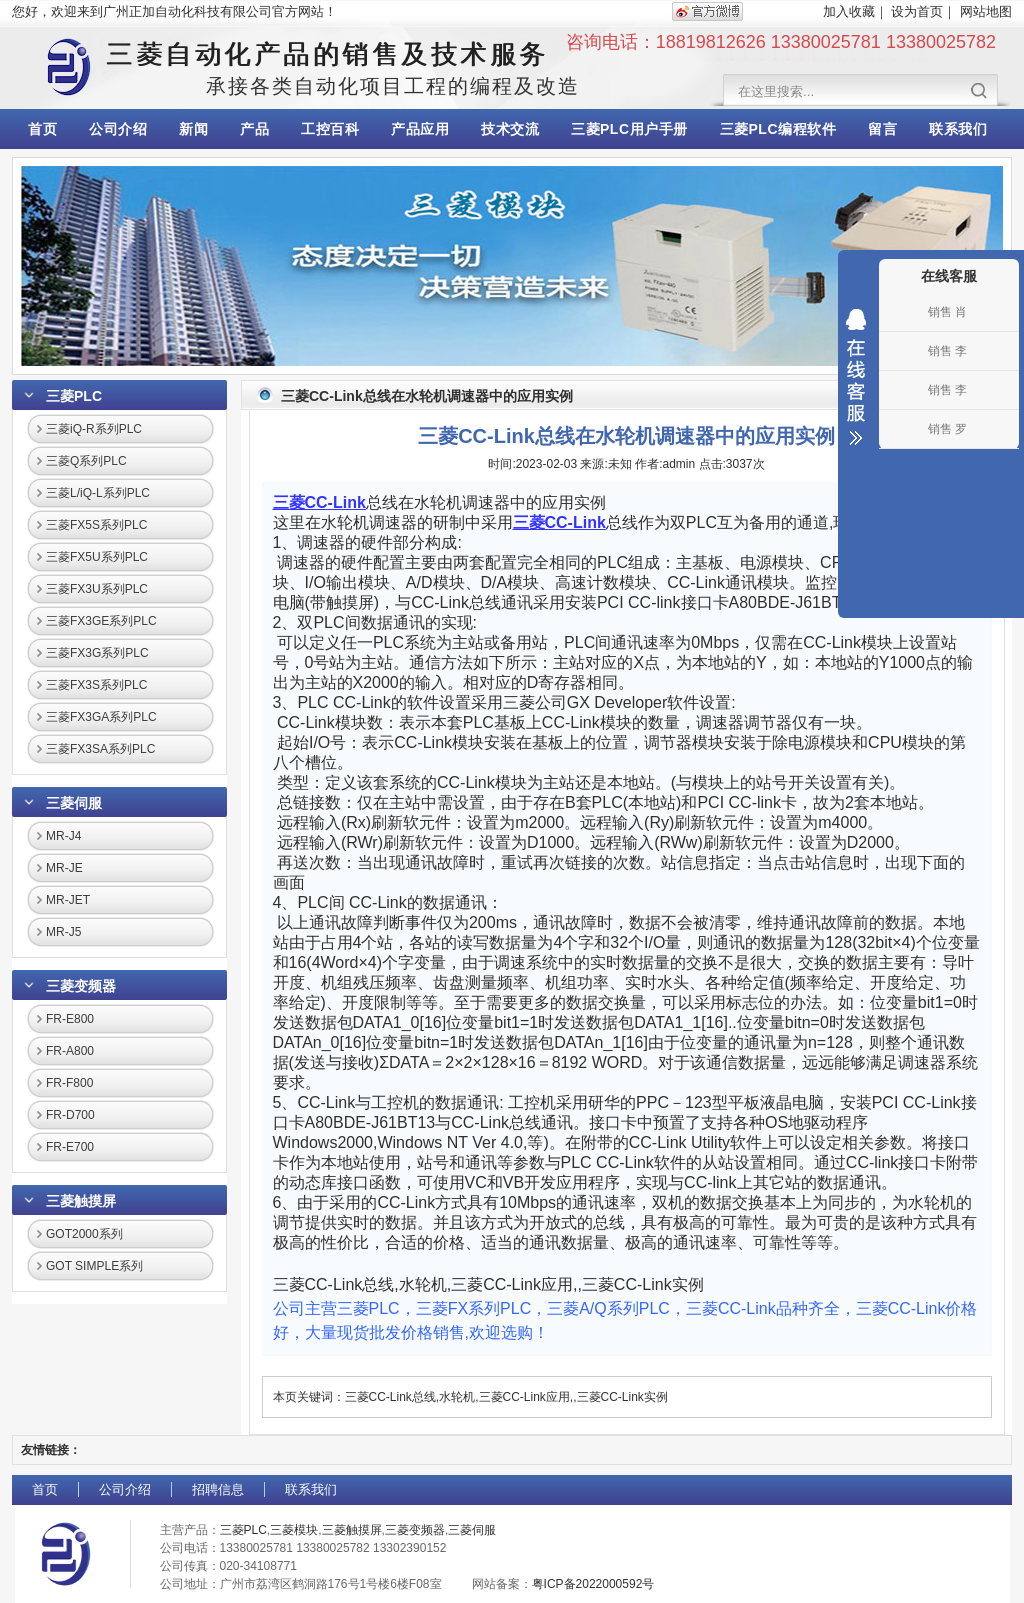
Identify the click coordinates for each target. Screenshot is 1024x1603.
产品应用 (420, 129)
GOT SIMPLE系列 (94, 1266)
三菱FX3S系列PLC (96, 685)
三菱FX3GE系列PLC (101, 621)
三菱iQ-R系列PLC (94, 429)
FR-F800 (69, 1083)
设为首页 (917, 11)
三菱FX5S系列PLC (96, 525)
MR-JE (64, 868)
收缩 (856, 377)
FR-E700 (70, 1147)
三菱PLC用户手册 (629, 129)
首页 (42, 129)
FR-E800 (70, 1019)
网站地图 (986, 11)
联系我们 (958, 129)
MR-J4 (63, 836)
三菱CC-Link (319, 502)
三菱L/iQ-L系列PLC (98, 493)
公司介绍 (118, 129)
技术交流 (510, 129)
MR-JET (68, 900)
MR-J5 (63, 932)
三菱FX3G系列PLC (97, 653)
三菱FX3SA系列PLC (100, 749)
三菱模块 (294, 1530)
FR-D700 (70, 1115)
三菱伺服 (74, 803)
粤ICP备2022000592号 (593, 1584)
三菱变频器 (81, 986)
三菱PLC (74, 396)
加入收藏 (849, 11)
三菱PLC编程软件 (778, 129)
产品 (254, 129)
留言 (882, 129)
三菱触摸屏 (81, 1201)
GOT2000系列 (84, 1234)
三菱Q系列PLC (86, 461)
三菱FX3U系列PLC (97, 589)
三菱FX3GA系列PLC (101, 717)
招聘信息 (218, 1489)
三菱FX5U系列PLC (97, 557)
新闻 (193, 129)
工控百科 (330, 129)
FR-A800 (70, 1051)
